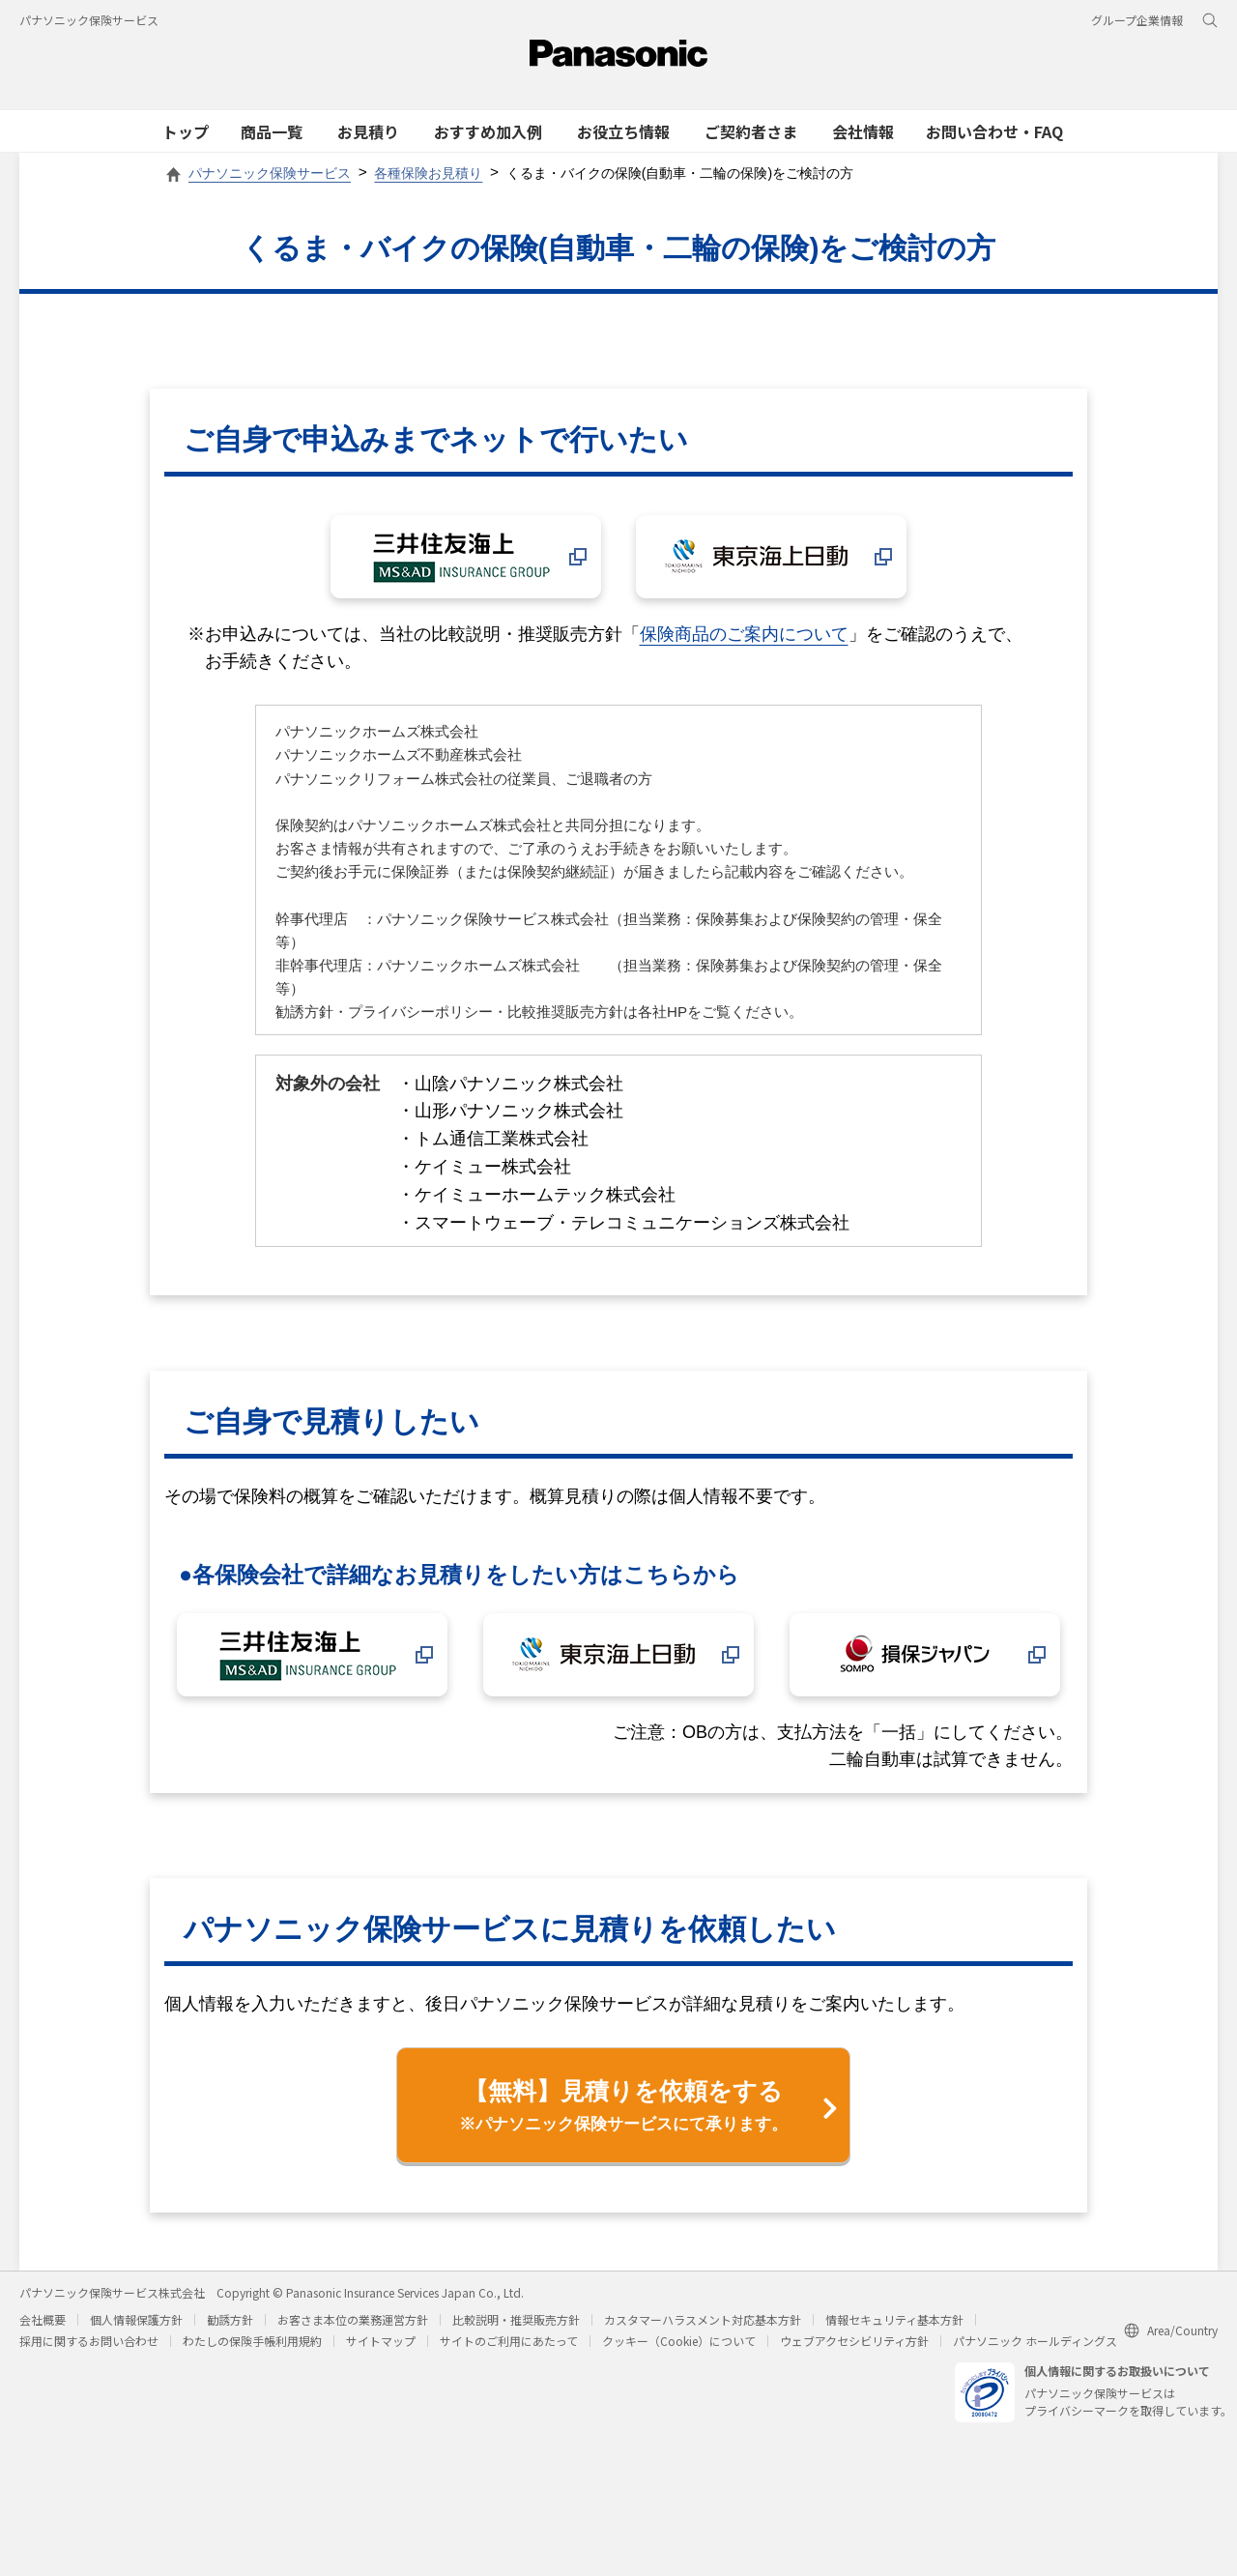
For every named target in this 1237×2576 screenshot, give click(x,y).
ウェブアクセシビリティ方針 (854, 2339)
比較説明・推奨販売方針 (516, 2318)
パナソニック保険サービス (88, 20)
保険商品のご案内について (744, 634)
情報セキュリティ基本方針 (894, 2318)
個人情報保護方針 (136, 2318)
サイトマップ (381, 2339)
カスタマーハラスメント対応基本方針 (702, 2318)
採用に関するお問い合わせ (88, 2339)
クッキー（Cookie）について (679, 2339)
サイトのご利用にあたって (509, 2339)
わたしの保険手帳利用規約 (252, 2339)
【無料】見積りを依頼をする (623, 2106)
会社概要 (42, 2318)
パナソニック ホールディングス (1035, 2339)
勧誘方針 (230, 2318)
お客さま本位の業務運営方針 (352, 2318)
